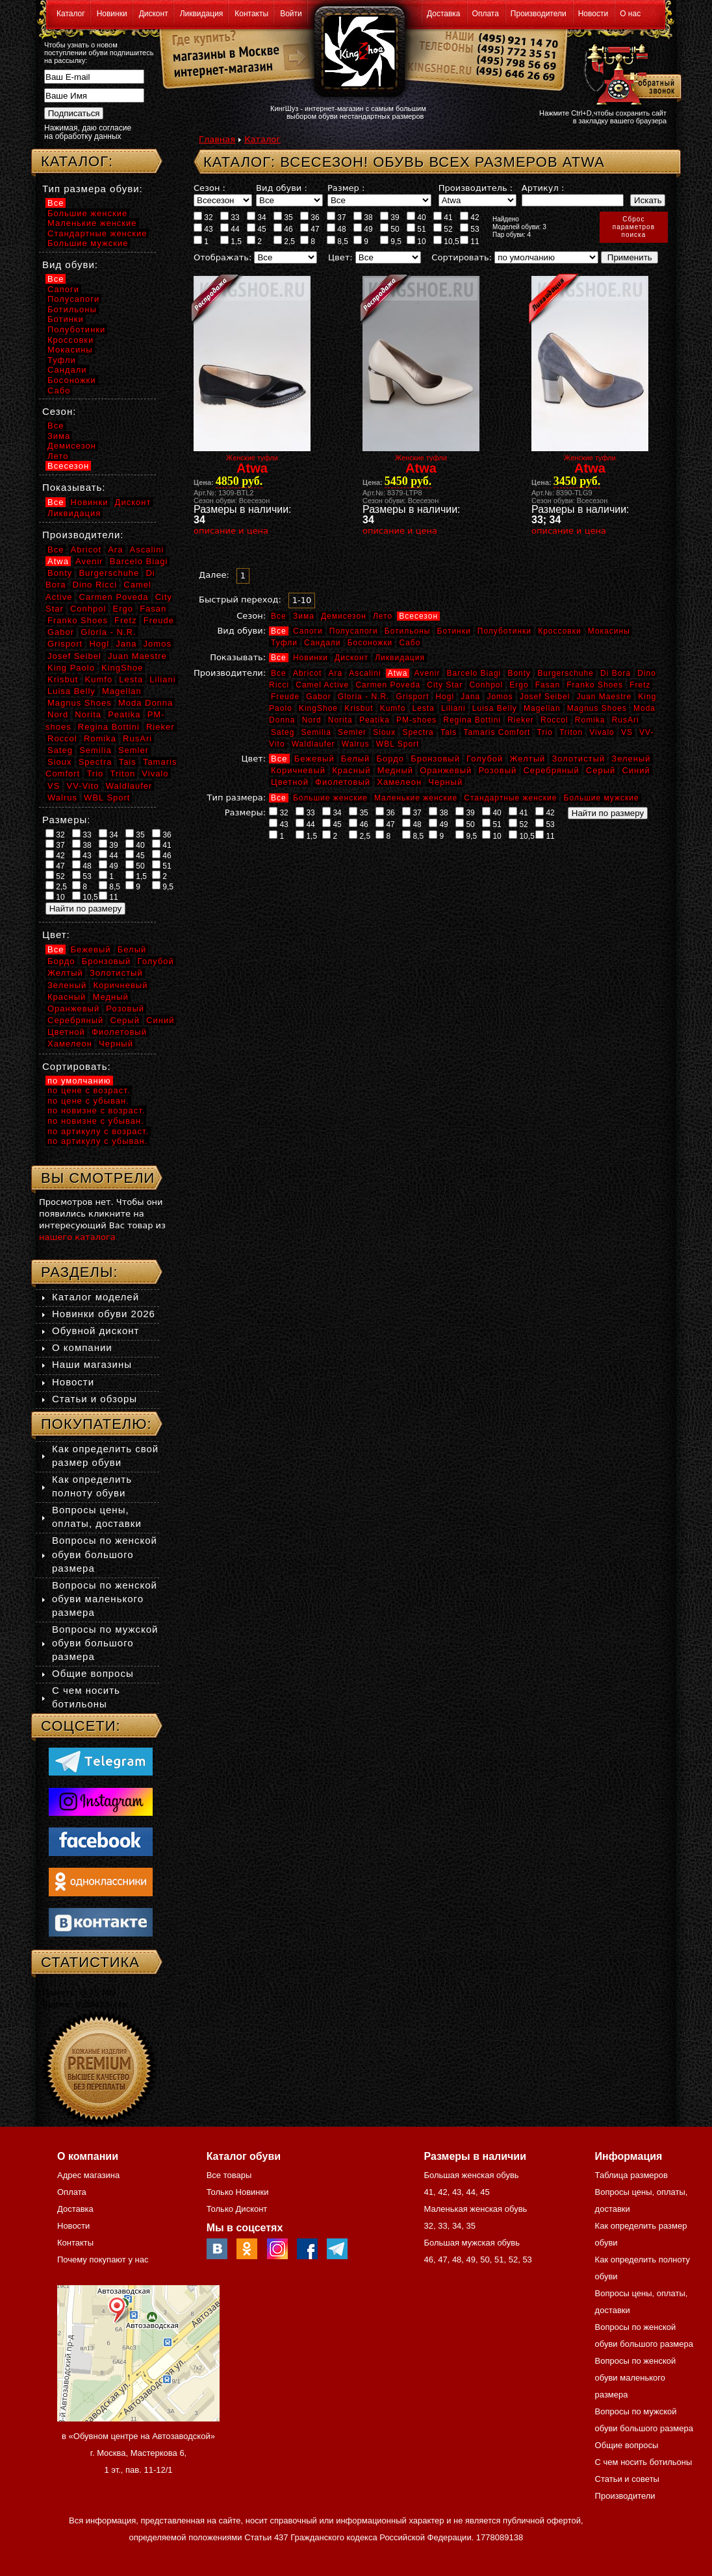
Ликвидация (201, 13)
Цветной (290, 782)
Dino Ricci (95, 584)
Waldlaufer (313, 744)
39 (390, 217)
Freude (285, 696)
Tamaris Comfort (496, 732)
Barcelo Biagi (474, 673)
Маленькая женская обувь (475, 2209)
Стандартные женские (510, 797)
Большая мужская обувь (472, 2243)
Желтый (528, 758)
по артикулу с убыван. (97, 1141)
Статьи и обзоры (94, 1398)
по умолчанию (79, 1080)
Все (278, 616)
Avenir (427, 673)
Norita (340, 719)
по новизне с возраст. (96, 1110)
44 (230, 228)
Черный (445, 782)
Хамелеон (399, 782)
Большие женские (330, 797)
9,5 (390, 241)
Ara (335, 673)
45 (256, 228)
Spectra (417, 732)
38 (363, 217)
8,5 (337, 241)
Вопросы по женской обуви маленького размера (104, 1598)
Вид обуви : (281, 188)
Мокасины (609, 631)
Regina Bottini (472, 719)
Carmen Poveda (387, 684)
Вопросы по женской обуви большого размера (104, 1554)
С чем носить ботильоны (644, 2462)
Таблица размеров (631, 2175)
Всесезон (418, 616)
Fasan (547, 684)
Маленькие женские (415, 797)
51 (416, 228)
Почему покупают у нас (102, 2259)
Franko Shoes (594, 684)
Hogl (444, 696)
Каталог (71, 13)
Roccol (554, 719)
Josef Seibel (545, 696)
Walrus (356, 744)
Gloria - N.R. (364, 696)
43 (203, 228)
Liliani (453, 708)
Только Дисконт (237, 2209)
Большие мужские (601, 797)
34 (256, 217)
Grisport (412, 696)
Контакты (251, 13)
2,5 (284, 241)
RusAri (625, 719)
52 (443, 228)
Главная (217, 139)
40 (416, 217)
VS (627, 732)
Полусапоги (353, 631)
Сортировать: (461, 257)
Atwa (398, 673)
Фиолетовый (342, 782)
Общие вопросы (93, 1673)
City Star (445, 684)
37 (336, 217)
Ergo (518, 684)
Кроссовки (559, 631)
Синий (636, 770)
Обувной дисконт (95, 1330)
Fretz (639, 684)
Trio (545, 732)
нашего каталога (77, 1237)
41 (443, 217)
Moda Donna (145, 703)
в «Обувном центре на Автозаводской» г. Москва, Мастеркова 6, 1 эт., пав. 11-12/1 (138, 2453)
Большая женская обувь (471, 2175)
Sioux (384, 732)
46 (283, 228)
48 (336, 228)
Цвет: (340, 257)
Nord (312, 719)
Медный (395, 770)
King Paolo (71, 668)
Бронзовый (435, 758)
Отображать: (222, 257)
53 (469, 228)
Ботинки (454, 631)
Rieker (520, 719)
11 (469, 241)
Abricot (307, 673)
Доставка (444, 13)
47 (310, 228)
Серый (600, 770)
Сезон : (209, 188)
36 (310, 217)
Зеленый (630, 758)
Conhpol (486, 684)
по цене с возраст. (88, 1090)
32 (203, 217)
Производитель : (476, 188)
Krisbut (358, 708)
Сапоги (308, 631)
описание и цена (231, 531)
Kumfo (393, 708)
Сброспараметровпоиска (634, 227)
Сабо (409, 642)
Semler (352, 732)
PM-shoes (416, 719)
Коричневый (298, 770)
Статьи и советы (627, 2479)
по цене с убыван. (88, 1101)
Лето (382, 616)
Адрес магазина (88, 2175)
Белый (355, 758)
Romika (590, 719)
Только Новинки (238, 2192)
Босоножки (370, 642)
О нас (630, 13)
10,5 (446, 241)
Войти (291, 13)
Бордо (391, 758)
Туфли (284, 642)
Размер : (345, 188)
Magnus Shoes (597, 708)
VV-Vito (82, 786)
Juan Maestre (603, 696)
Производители (538, 13)
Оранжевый (446, 770)
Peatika (374, 719)
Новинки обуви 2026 (103, 1313)
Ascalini (365, 673)
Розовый (498, 770)
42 (469, 217)
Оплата (485, 13)
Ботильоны (408, 631)
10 (416, 241)
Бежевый (314, 758)
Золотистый (578, 758)
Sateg (282, 732)
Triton (571, 732)
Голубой (484, 758)
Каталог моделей (95, 1296)
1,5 (231, 241)
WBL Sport (398, 744)
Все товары (229, 2175)
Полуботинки (504, 631)
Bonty (519, 673)
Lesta (423, 708)
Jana (470, 696)
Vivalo (601, 732)
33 (230, 217)
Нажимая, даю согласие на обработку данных (87, 132)
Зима (303, 616)
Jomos (500, 696)
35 (283, 217)
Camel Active (322, 684)
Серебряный (551, 770)
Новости (593, 13)
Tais (448, 732)
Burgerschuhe (565, 673)
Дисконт (153, 13)
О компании (82, 1347)
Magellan (542, 708)
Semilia (316, 732)
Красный (351, 770)
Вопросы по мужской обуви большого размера (105, 1643)
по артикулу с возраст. (98, 1131)
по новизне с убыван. (95, 1121)
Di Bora (615, 673)
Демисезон (343, 616)
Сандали (322, 642)
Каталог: (77, 161)
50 (390, 228)
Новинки (112, 13)
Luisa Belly (494, 708)
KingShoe (318, 708)
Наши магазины (92, 1364)
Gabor (318, 696)
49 (363, 228)
